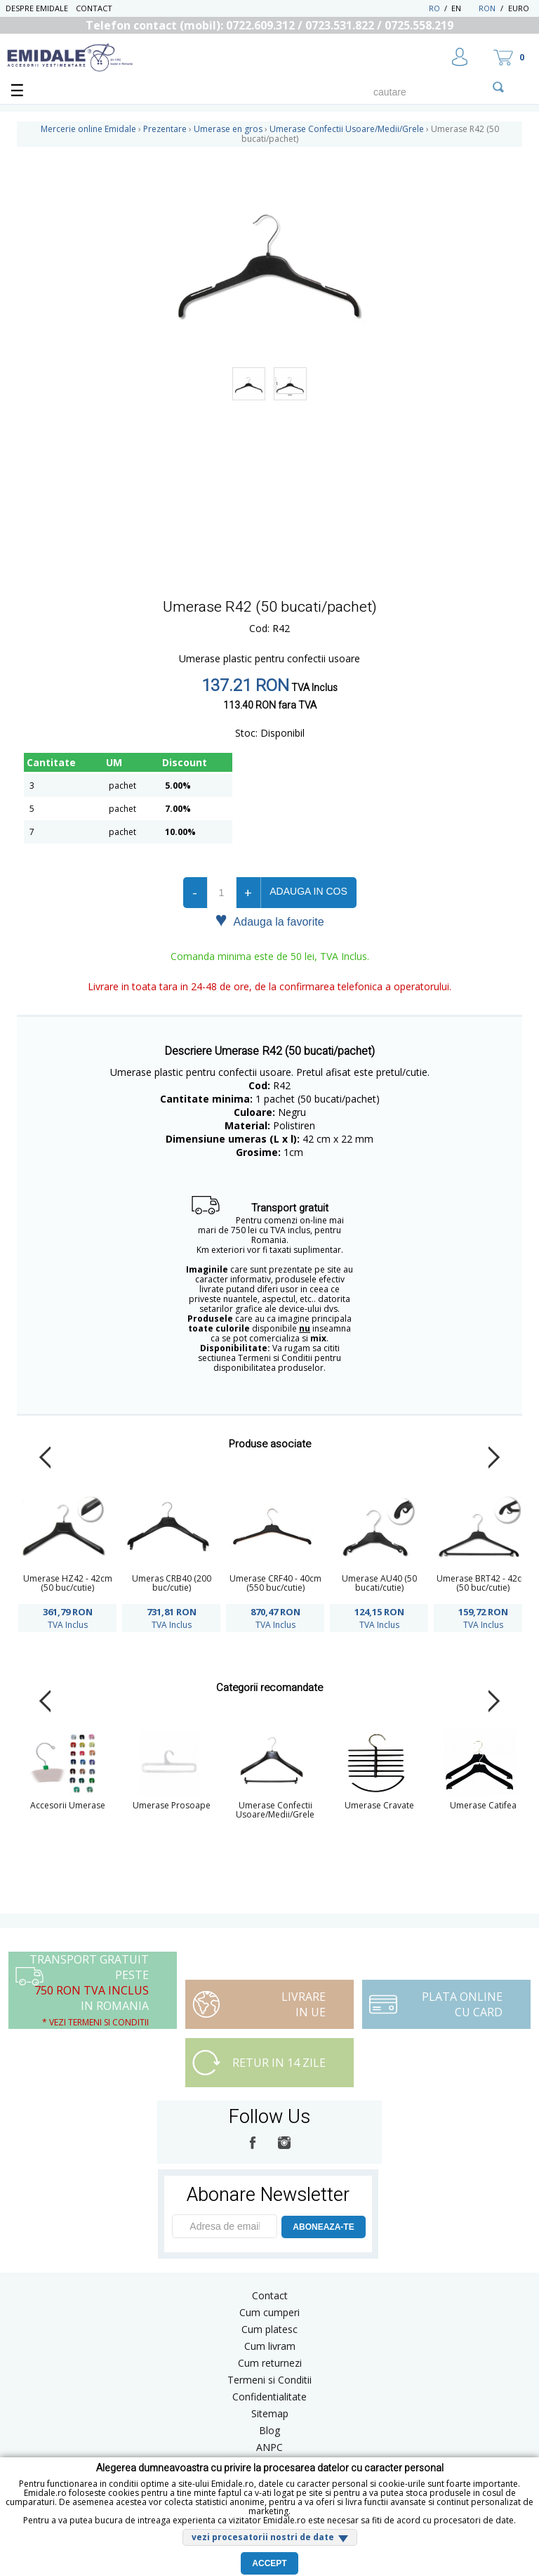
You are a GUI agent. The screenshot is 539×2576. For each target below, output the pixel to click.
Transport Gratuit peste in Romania (89, 1990)
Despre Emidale (37, 8)
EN (463, 8)
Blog (269, 2430)
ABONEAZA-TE (323, 2227)
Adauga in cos (308, 891)
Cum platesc (269, 2329)
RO (434, 8)
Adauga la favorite (269, 921)
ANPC (269, 2447)
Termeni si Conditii (269, 2379)
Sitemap (269, 2413)
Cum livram (269, 2346)
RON (487, 8)
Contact (94, 8)
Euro (518, 8)
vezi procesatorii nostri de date (263, 2537)
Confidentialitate (269, 2396)
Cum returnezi (270, 2363)
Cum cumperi (269, 2312)
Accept (269, 2563)
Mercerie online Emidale (88, 129)
